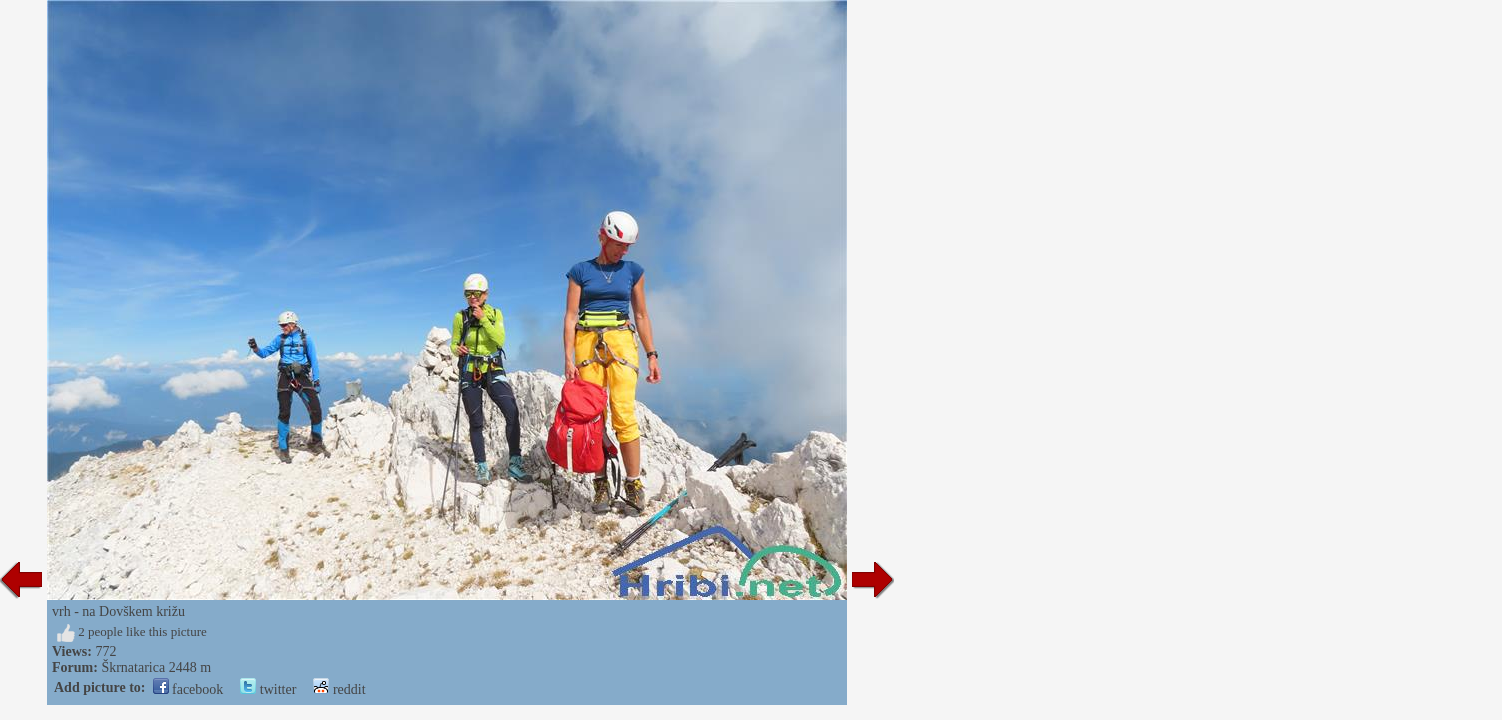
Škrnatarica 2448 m (156, 667)
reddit (339, 689)
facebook (188, 689)
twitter (268, 689)
